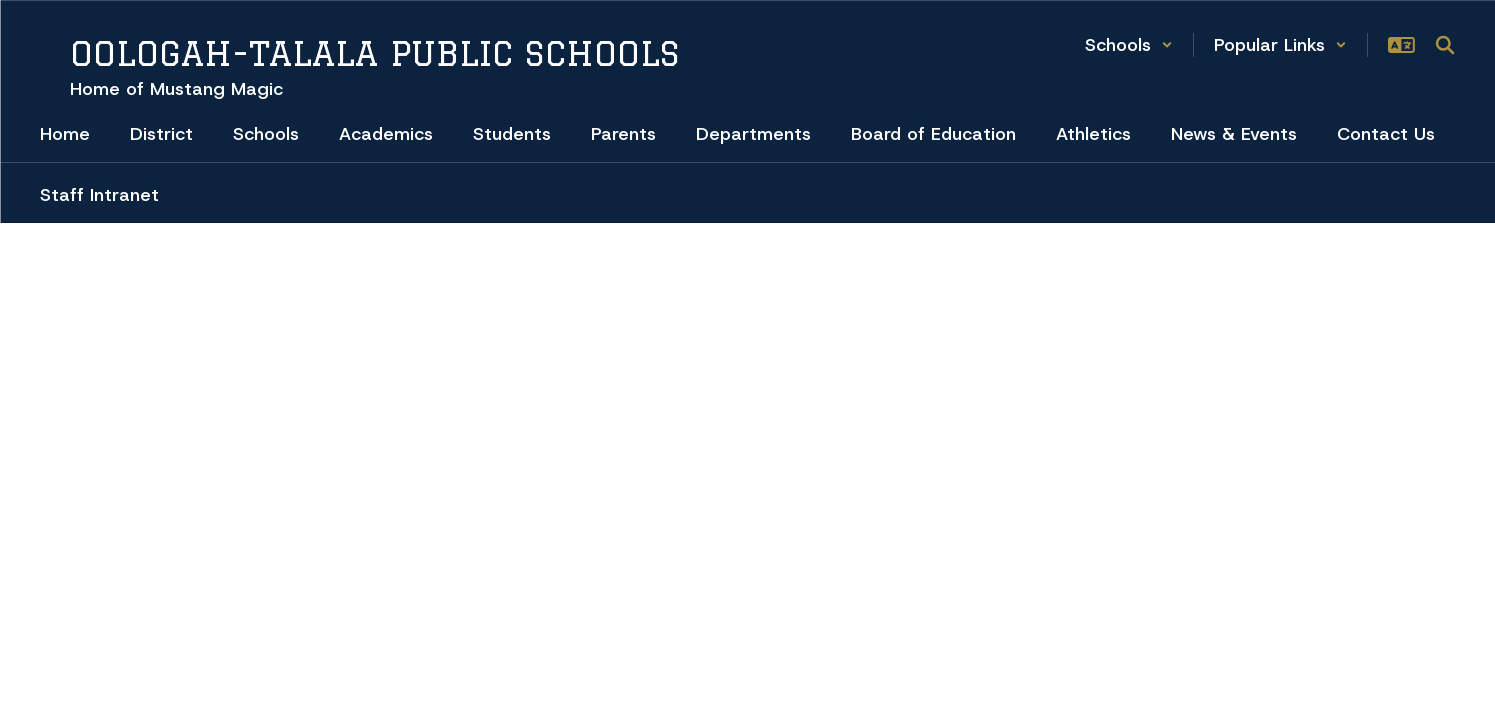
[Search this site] (1445, 45)
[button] (1129, 45)
